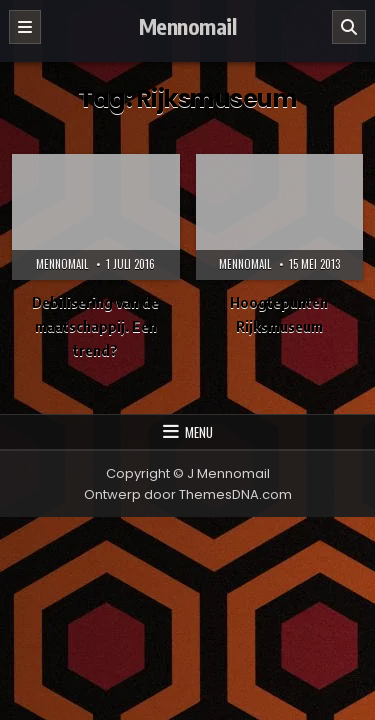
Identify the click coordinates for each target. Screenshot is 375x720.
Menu (199, 432)
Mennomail (188, 26)
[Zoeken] (349, 27)
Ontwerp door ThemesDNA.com (188, 494)
